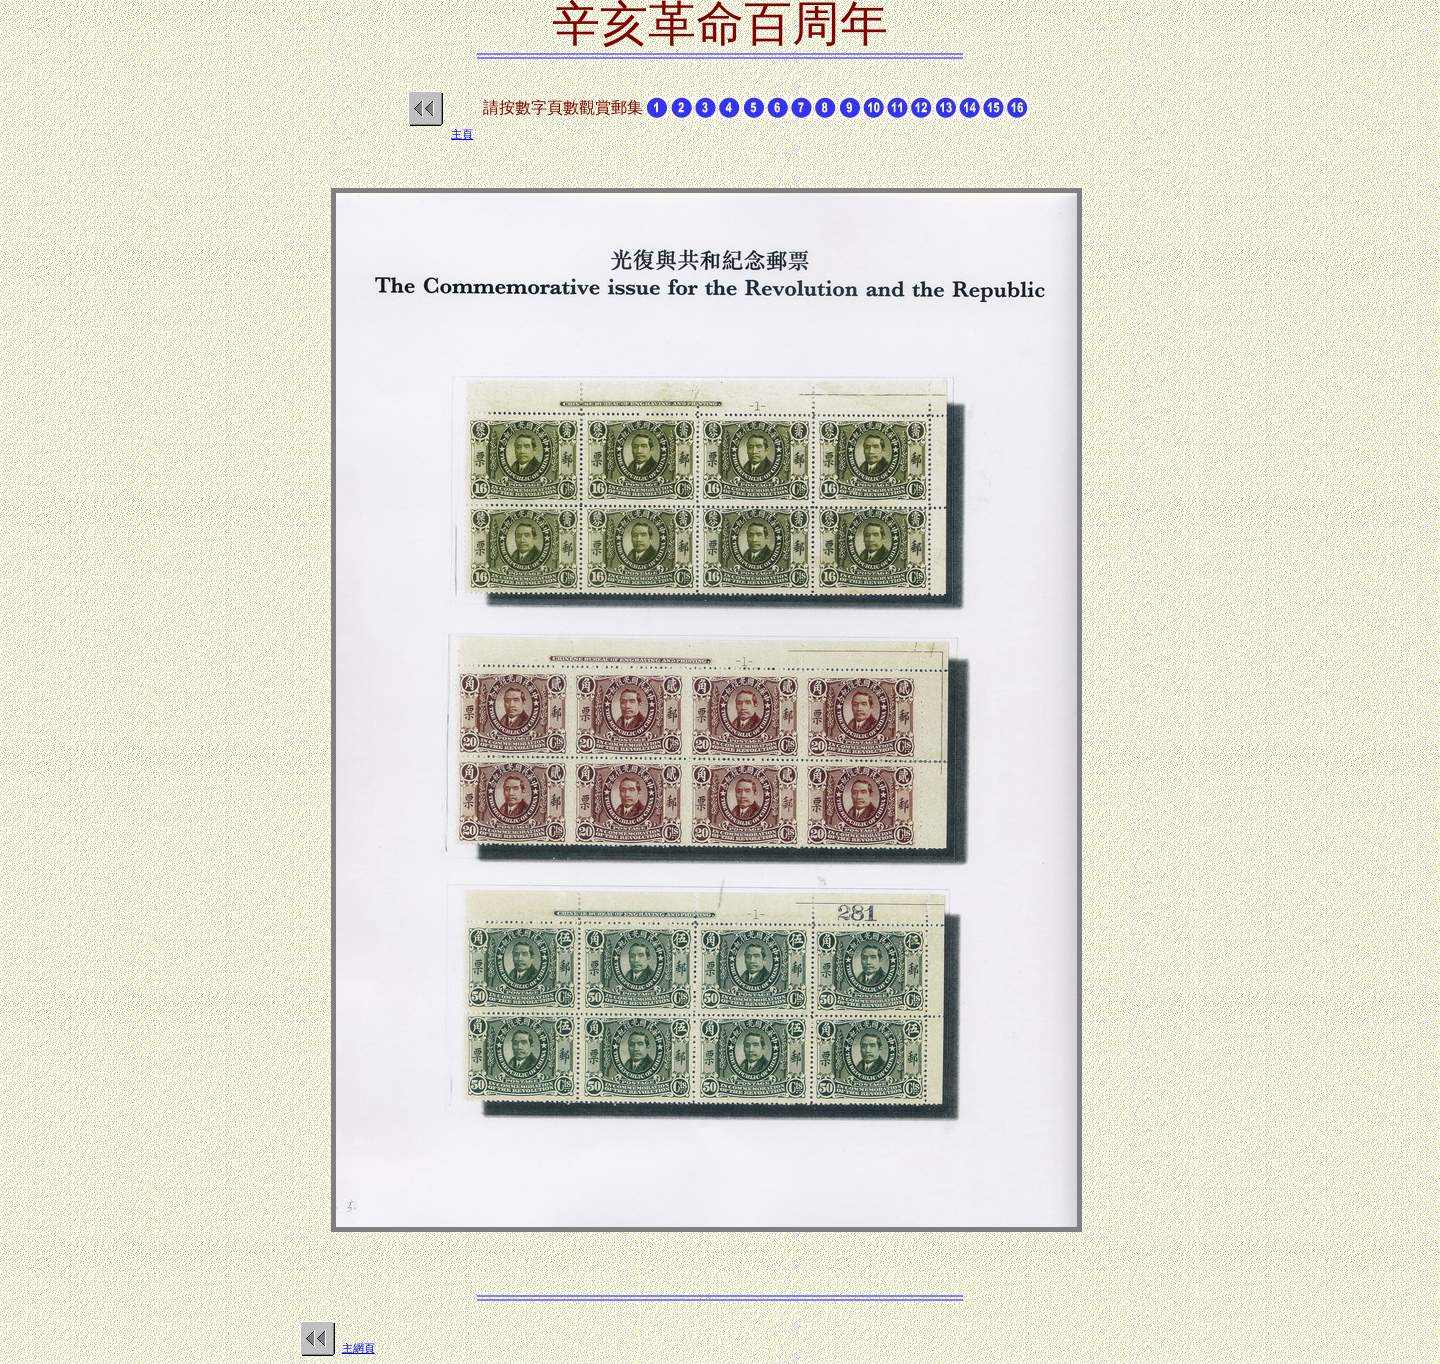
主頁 (462, 134)
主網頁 (358, 1348)
